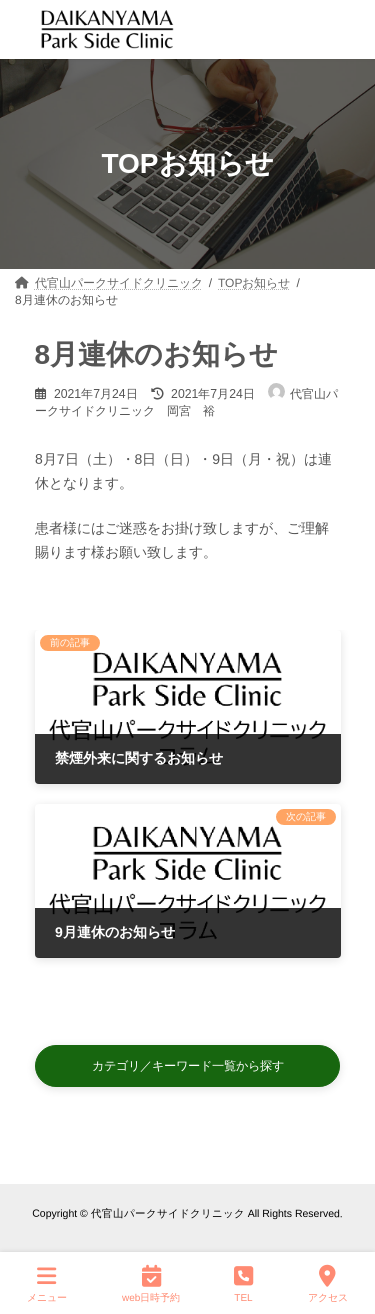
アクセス (328, 1283)
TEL (243, 1283)
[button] (188, 1066)
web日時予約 (151, 1283)
